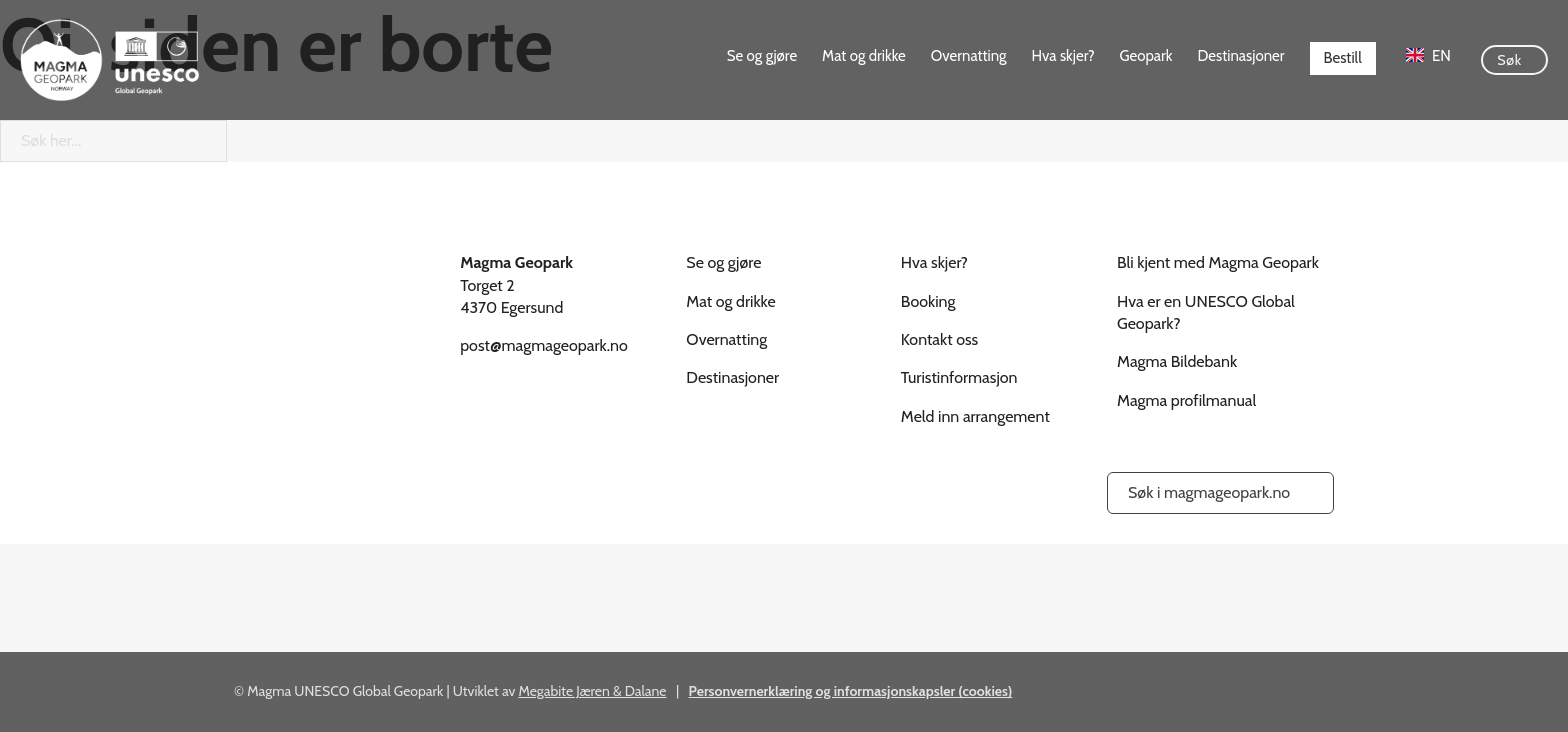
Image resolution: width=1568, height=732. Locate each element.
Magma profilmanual (1186, 400)
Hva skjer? (1063, 56)
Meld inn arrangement (975, 416)
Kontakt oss (939, 339)
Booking (928, 301)
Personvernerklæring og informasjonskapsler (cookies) (851, 691)
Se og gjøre (762, 56)
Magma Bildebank (1177, 361)
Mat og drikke (864, 56)
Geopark (1146, 56)
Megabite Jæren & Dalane (592, 691)
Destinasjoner (1241, 56)
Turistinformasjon (959, 377)
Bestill (1343, 58)
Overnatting (969, 56)
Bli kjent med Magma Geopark (1218, 262)
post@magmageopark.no (544, 345)
